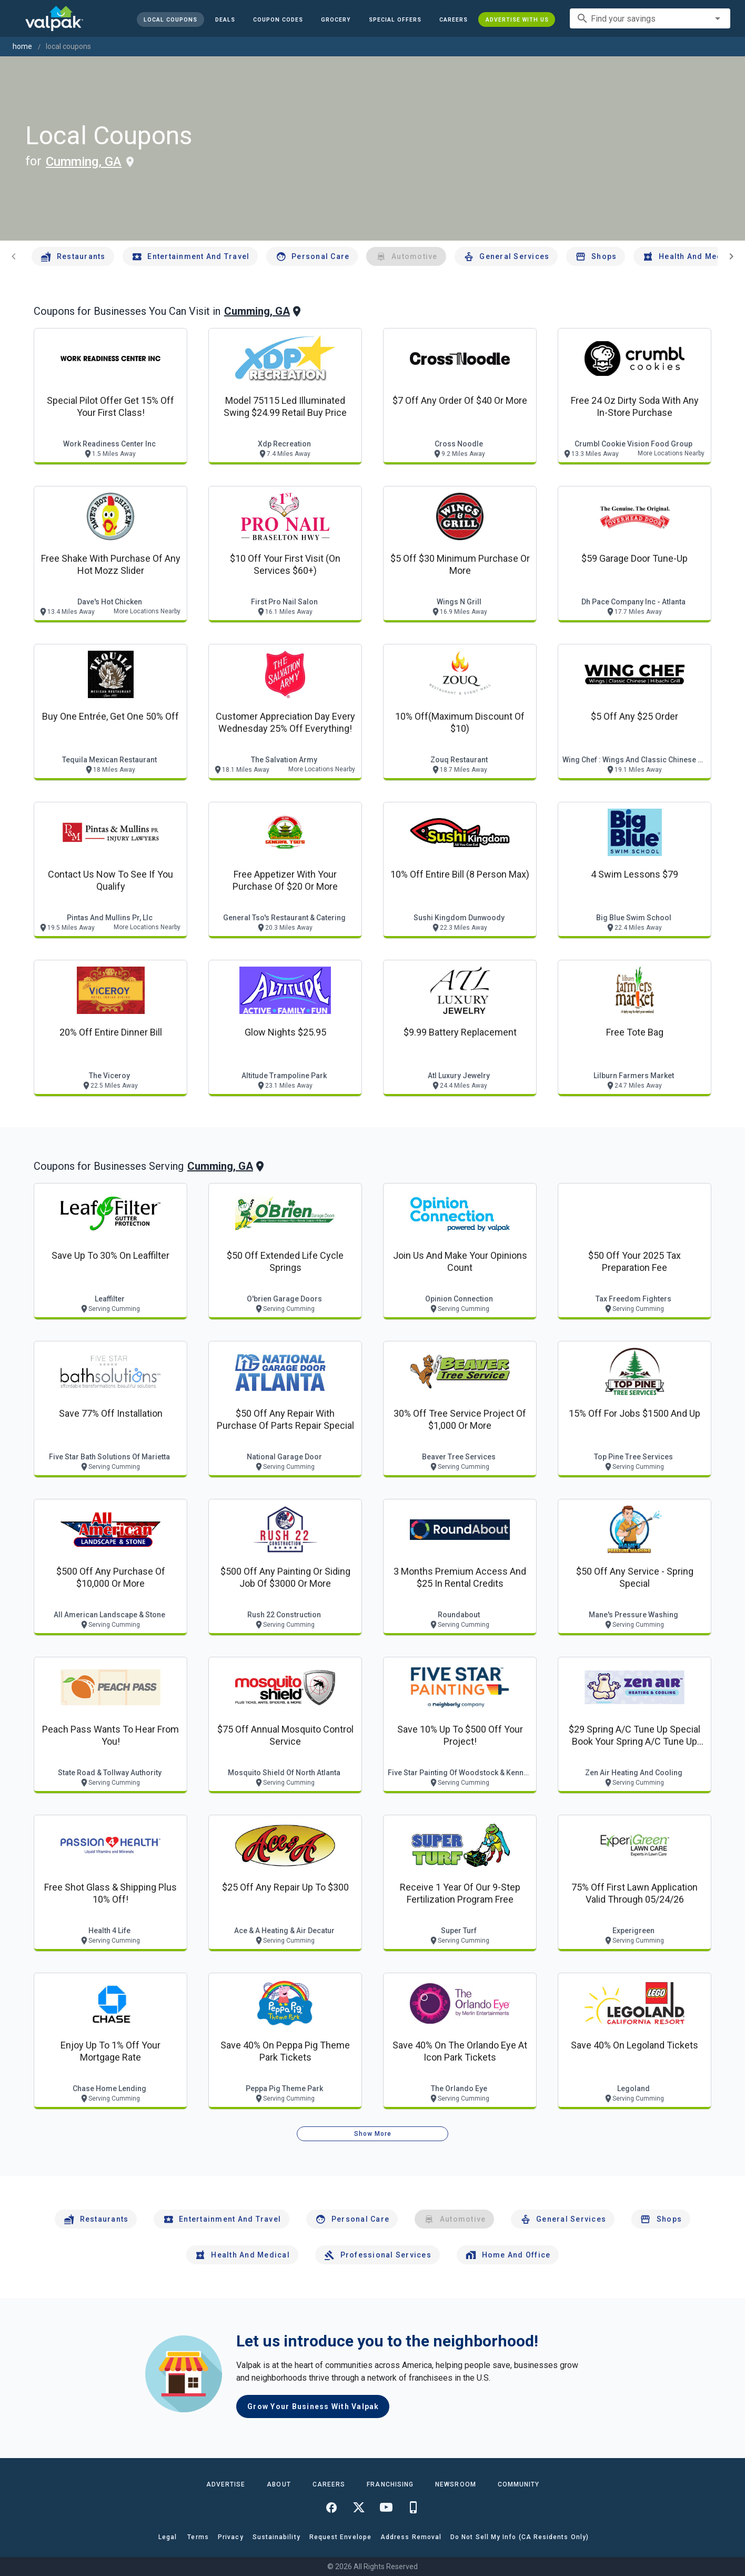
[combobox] (650, 18)
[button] (394, 19)
